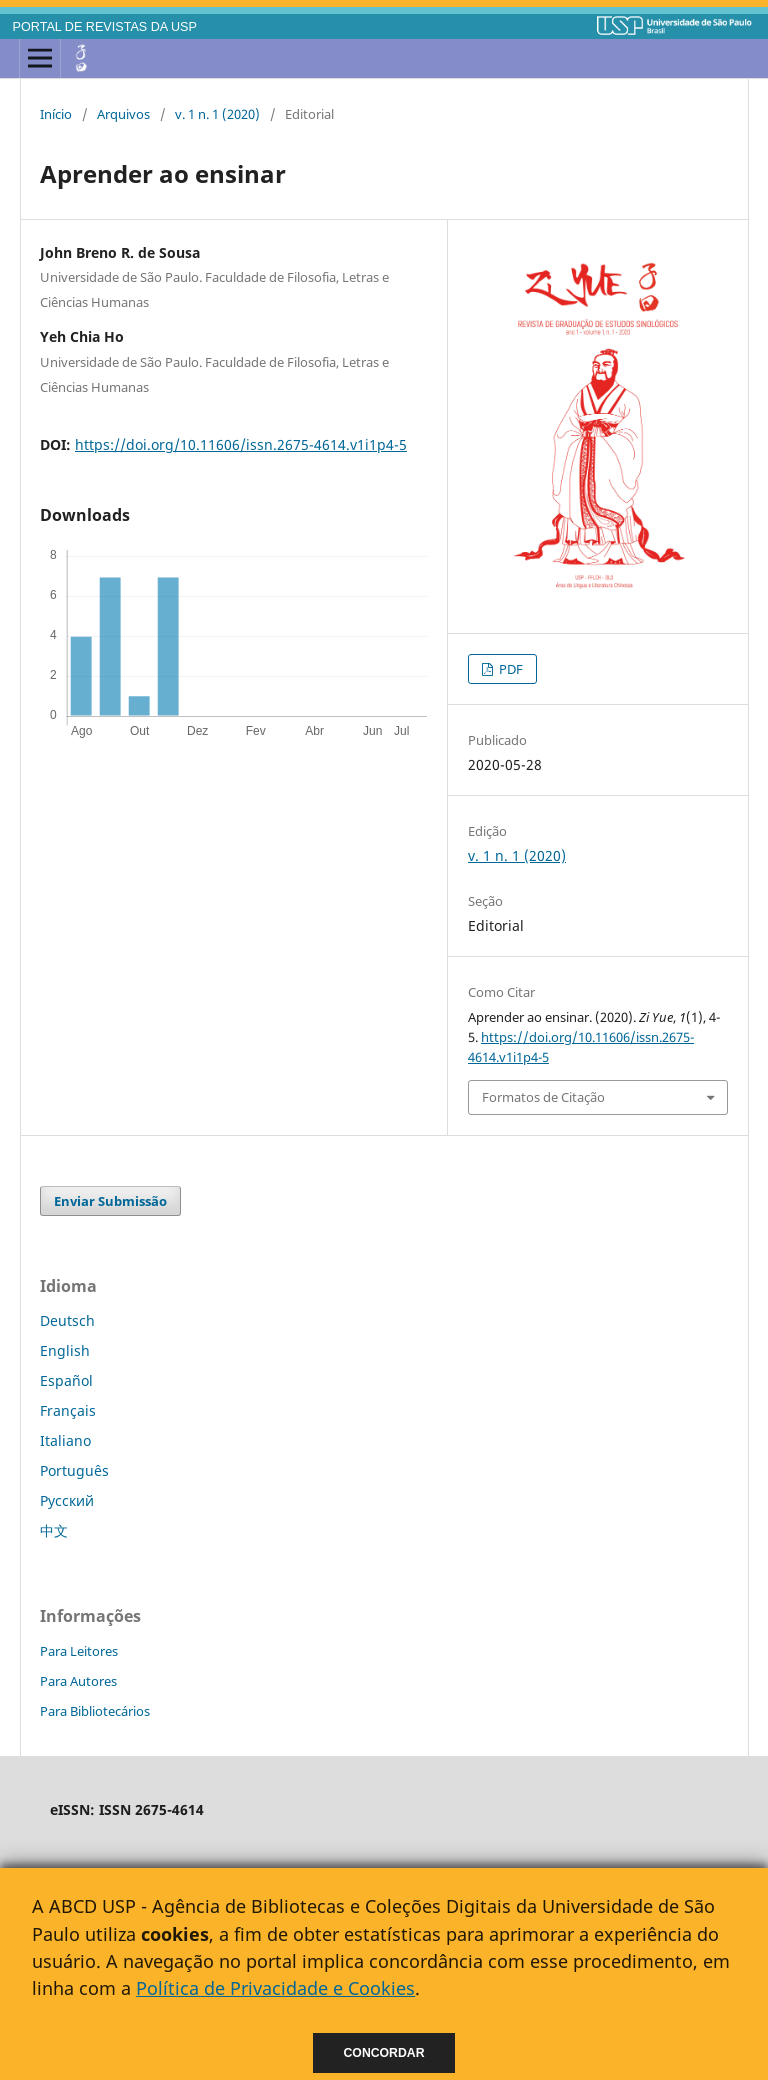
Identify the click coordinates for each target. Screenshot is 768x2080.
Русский (67, 1500)
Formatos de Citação (543, 1097)
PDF (509, 669)
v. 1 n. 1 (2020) (217, 114)
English (65, 1350)
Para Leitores (79, 1651)
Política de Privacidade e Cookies (275, 1988)
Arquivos (123, 114)
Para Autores (78, 1681)
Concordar (384, 2053)
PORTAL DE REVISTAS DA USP (105, 27)
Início (56, 114)
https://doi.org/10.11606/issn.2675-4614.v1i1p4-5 (241, 444)
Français (68, 1410)
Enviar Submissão (110, 1201)
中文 (54, 1530)
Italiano (65, 1440)
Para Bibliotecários (95, 1711)
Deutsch (67, 1320)
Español (66, 1380)
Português (74, 1470)
